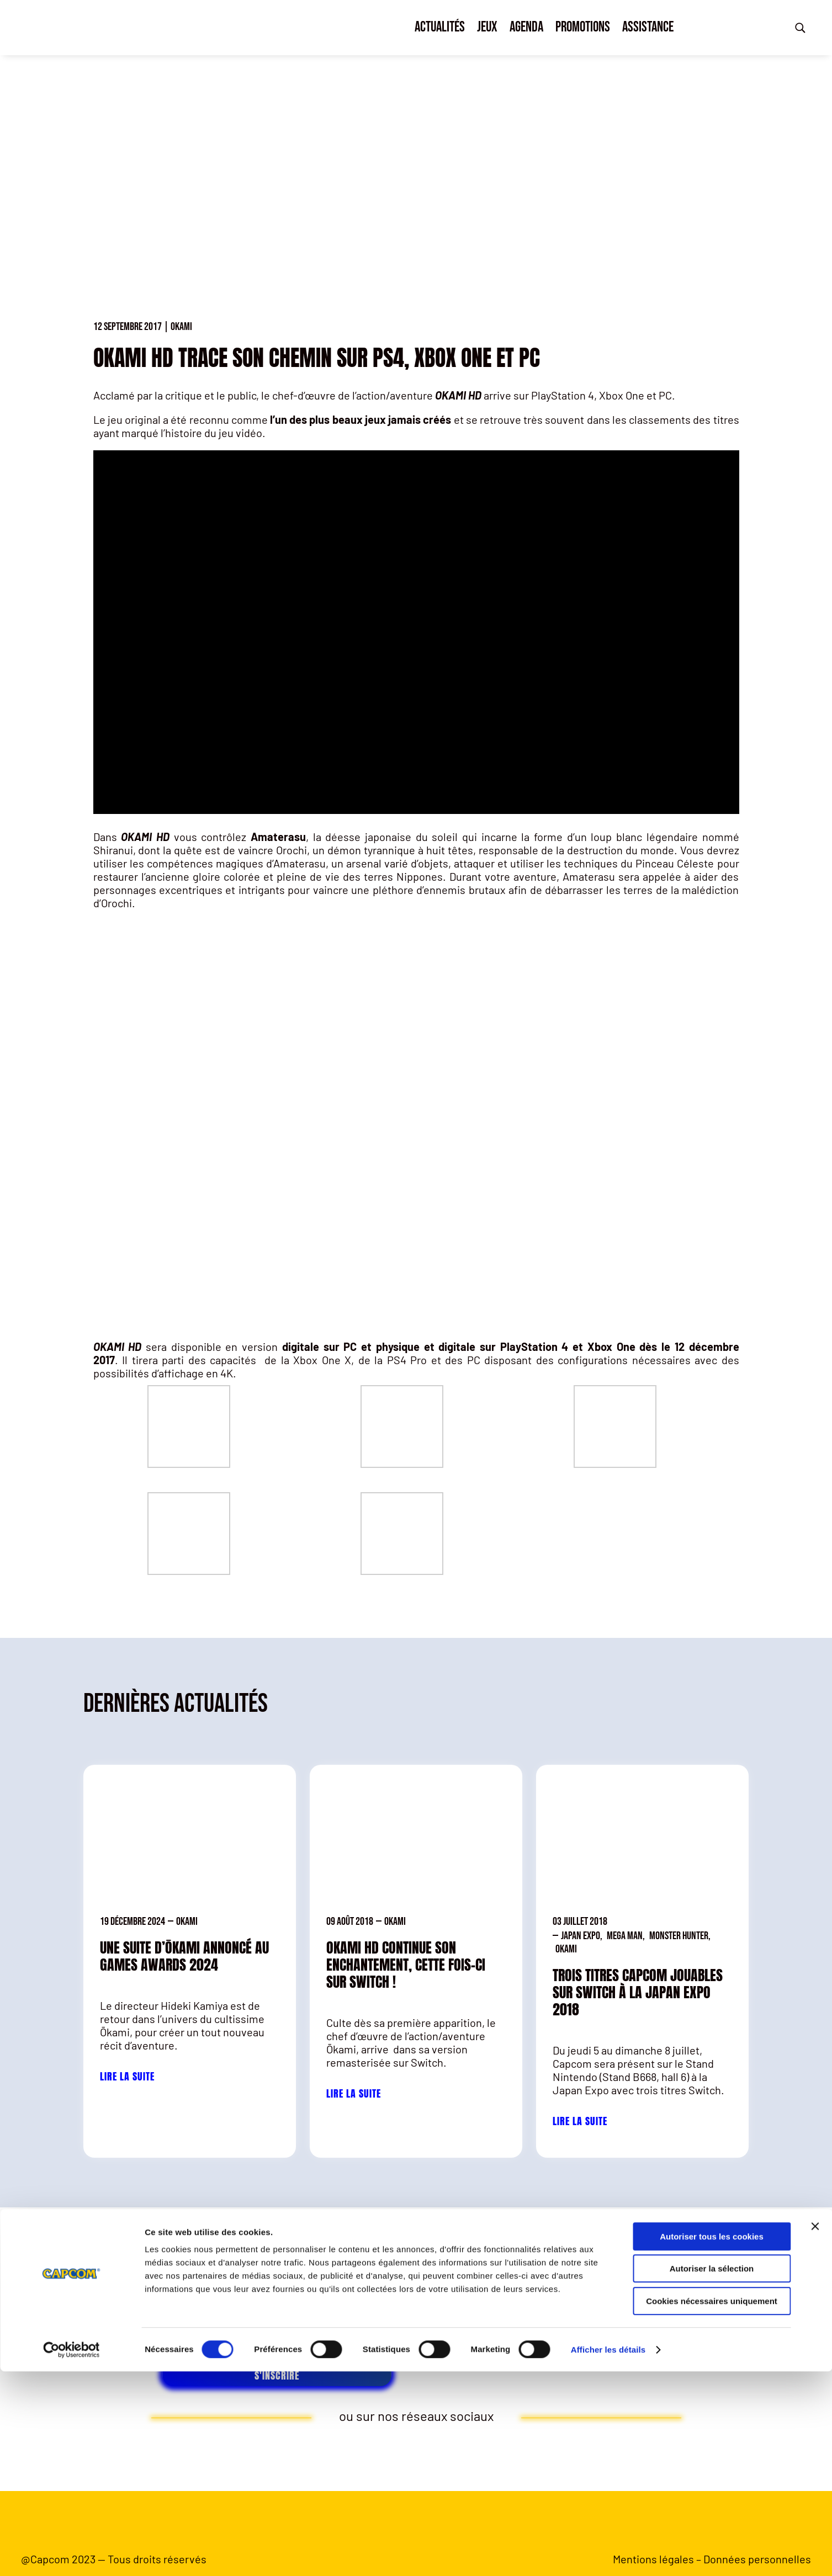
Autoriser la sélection (712, 2473)
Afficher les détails (608, 2554)
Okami (181, 326)
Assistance (648, 27)
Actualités (440, 27)
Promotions (582, 27)
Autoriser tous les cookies (712, 2441)
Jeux (487, 27)
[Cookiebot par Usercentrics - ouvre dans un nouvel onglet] (71, 2554)
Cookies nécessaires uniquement (711, 2505)
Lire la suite (127, 2076)
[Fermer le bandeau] (815, 2431)
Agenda (526, 27)
